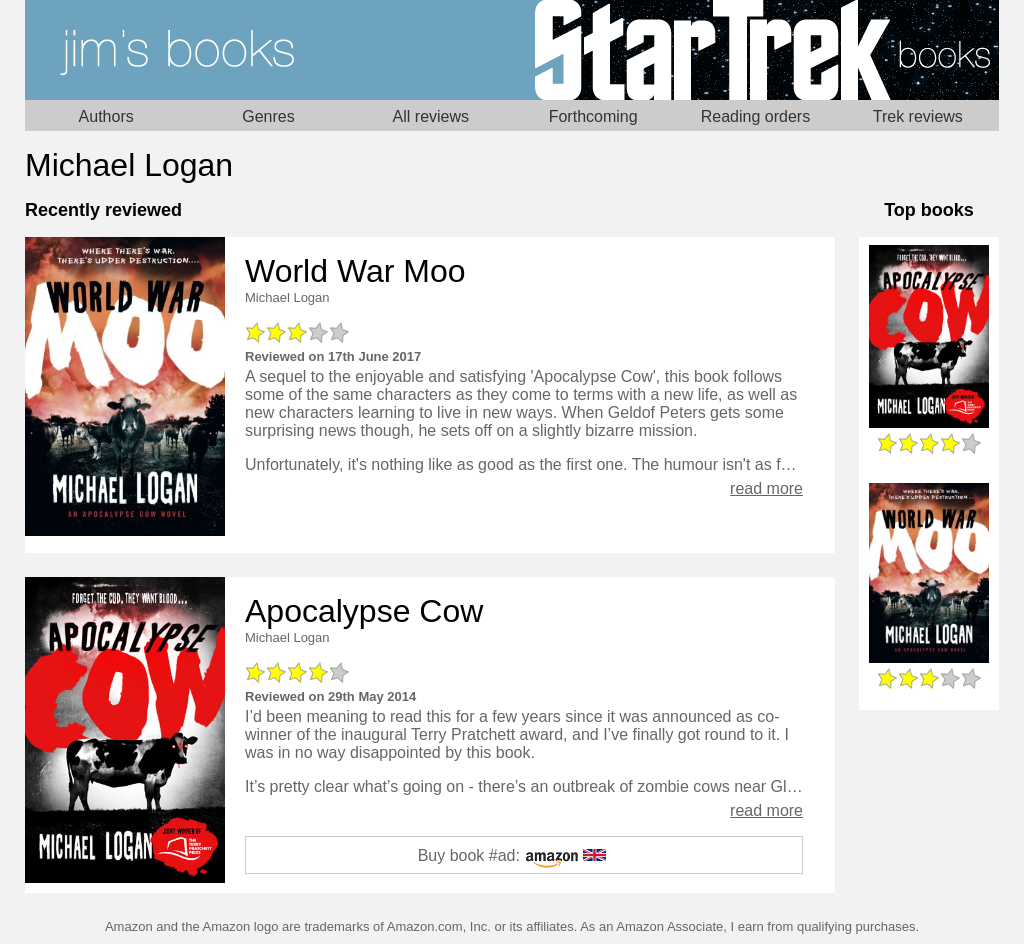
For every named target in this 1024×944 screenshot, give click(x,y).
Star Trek (755, 50)
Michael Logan (287, 297)
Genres (268, 116)
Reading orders (755, 116)
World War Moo (355, 271)
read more (766, 488)
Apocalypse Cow (364, 611)
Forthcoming (593, 116)
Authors (106, 116)
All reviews (431, 116)
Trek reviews (918, 116)
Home (268, 50)
